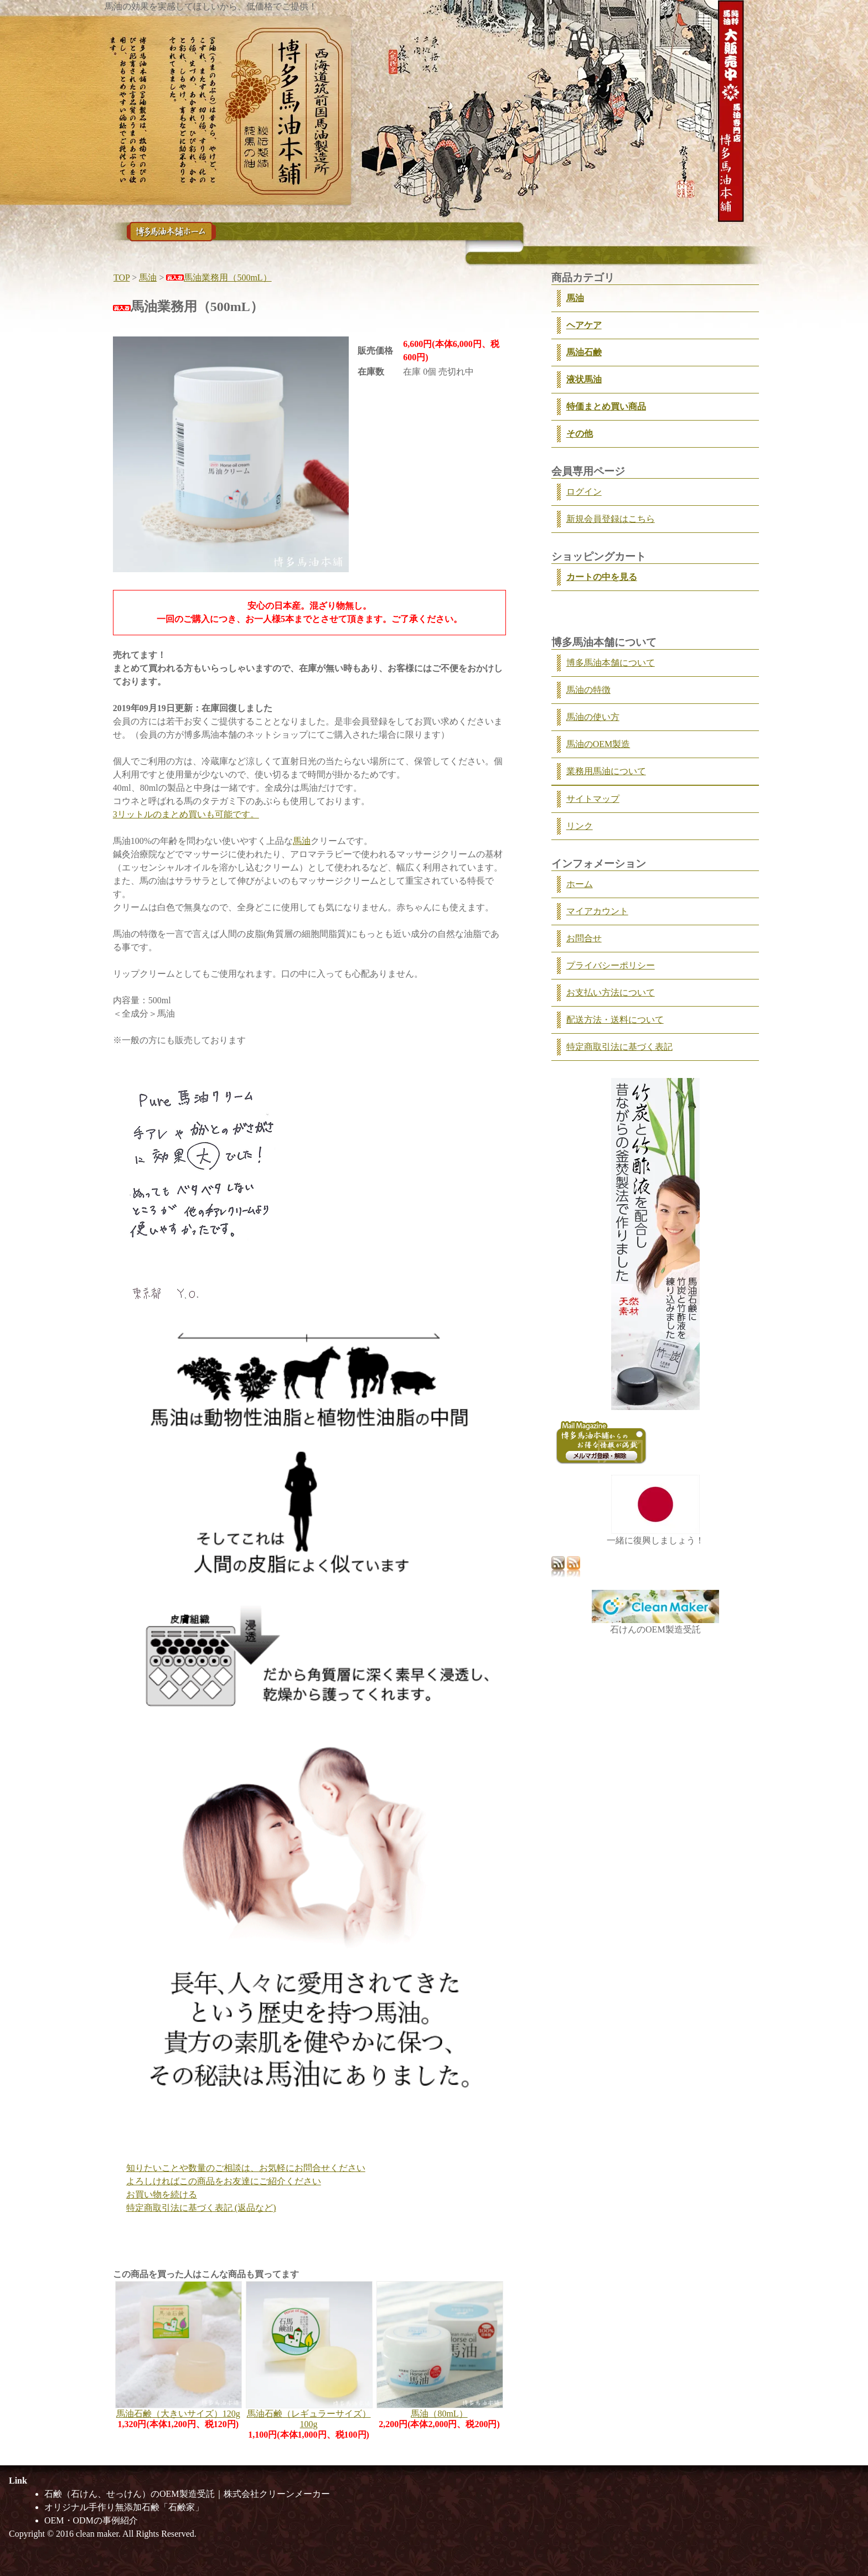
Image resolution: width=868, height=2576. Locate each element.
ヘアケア (584, 325)
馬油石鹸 (584, 352)
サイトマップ (592, 799)
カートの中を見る (601, 577)
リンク (579, 826)
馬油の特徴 (588, 689)
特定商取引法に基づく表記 (619, 1046)
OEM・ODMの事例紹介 (91, 2520)
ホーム (579, 884)
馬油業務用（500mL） (218, 277)
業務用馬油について (606, 771)
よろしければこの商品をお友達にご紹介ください (223, 2181)
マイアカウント (597, 911)
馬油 (148, 277)
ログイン (584, 491)
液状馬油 (584, 379)
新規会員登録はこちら (610, 519)
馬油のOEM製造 (598, 744)
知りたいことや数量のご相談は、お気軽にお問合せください (245, 2168)
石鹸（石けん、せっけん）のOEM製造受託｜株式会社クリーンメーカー (187, 2494)
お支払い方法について (610, 992)
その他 (579, 433)
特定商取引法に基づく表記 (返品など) (201, 2207)
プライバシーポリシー (610, 965)
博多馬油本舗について (610, 662)
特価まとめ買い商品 (606, 406)
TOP (121, 277)
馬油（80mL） (439, 2413)
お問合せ (584, 938)
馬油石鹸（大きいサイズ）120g (178, 2413)
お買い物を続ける (161, 2194)
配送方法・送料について (615, 1019)
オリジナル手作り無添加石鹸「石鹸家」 (124, 2507)
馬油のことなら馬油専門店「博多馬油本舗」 (171, 231)
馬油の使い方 (592, 717)
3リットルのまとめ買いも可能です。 (186, 814)
